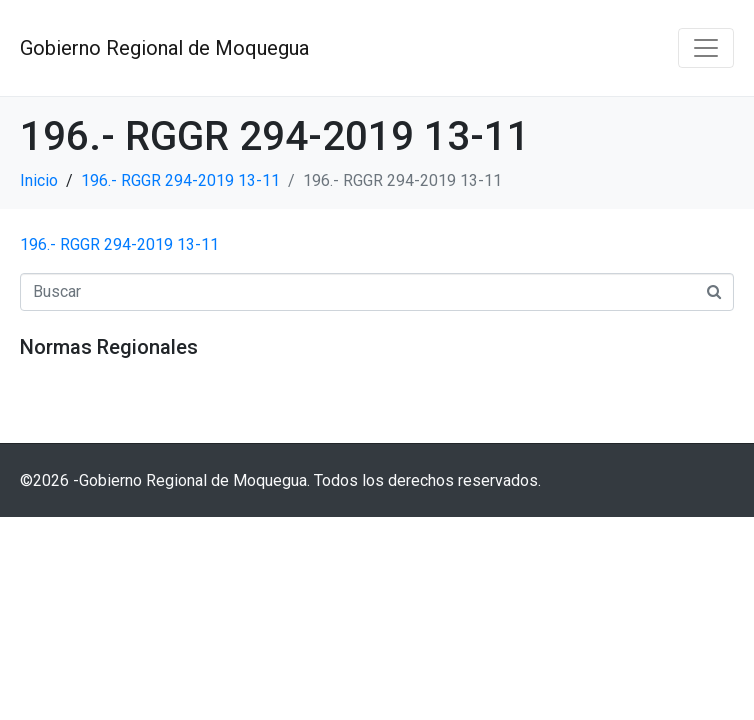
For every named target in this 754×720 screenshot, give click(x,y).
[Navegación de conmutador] (706, 48)
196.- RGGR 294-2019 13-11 (119, 244)
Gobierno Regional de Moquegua (164, 48)
